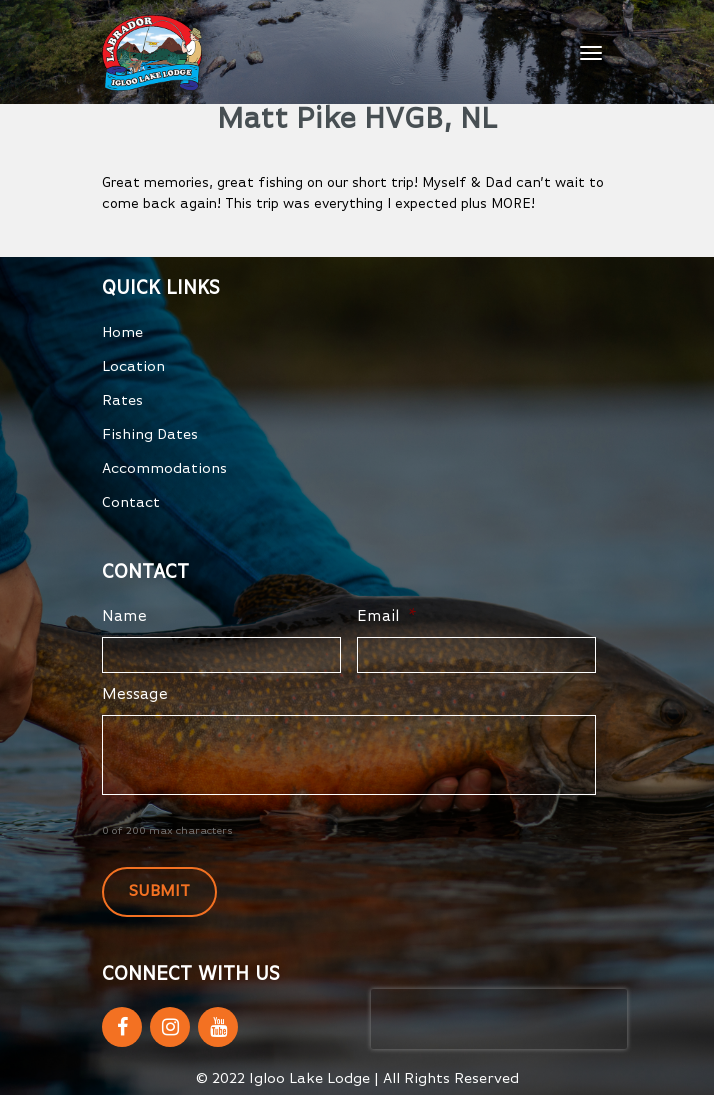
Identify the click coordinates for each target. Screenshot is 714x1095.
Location (133, 366)
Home (122, 332)
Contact (131, 502)
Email (387, 617)
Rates (122, 400)
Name (124, 617)
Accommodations (164, 468)
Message (135, 695)
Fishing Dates (150, 434)
